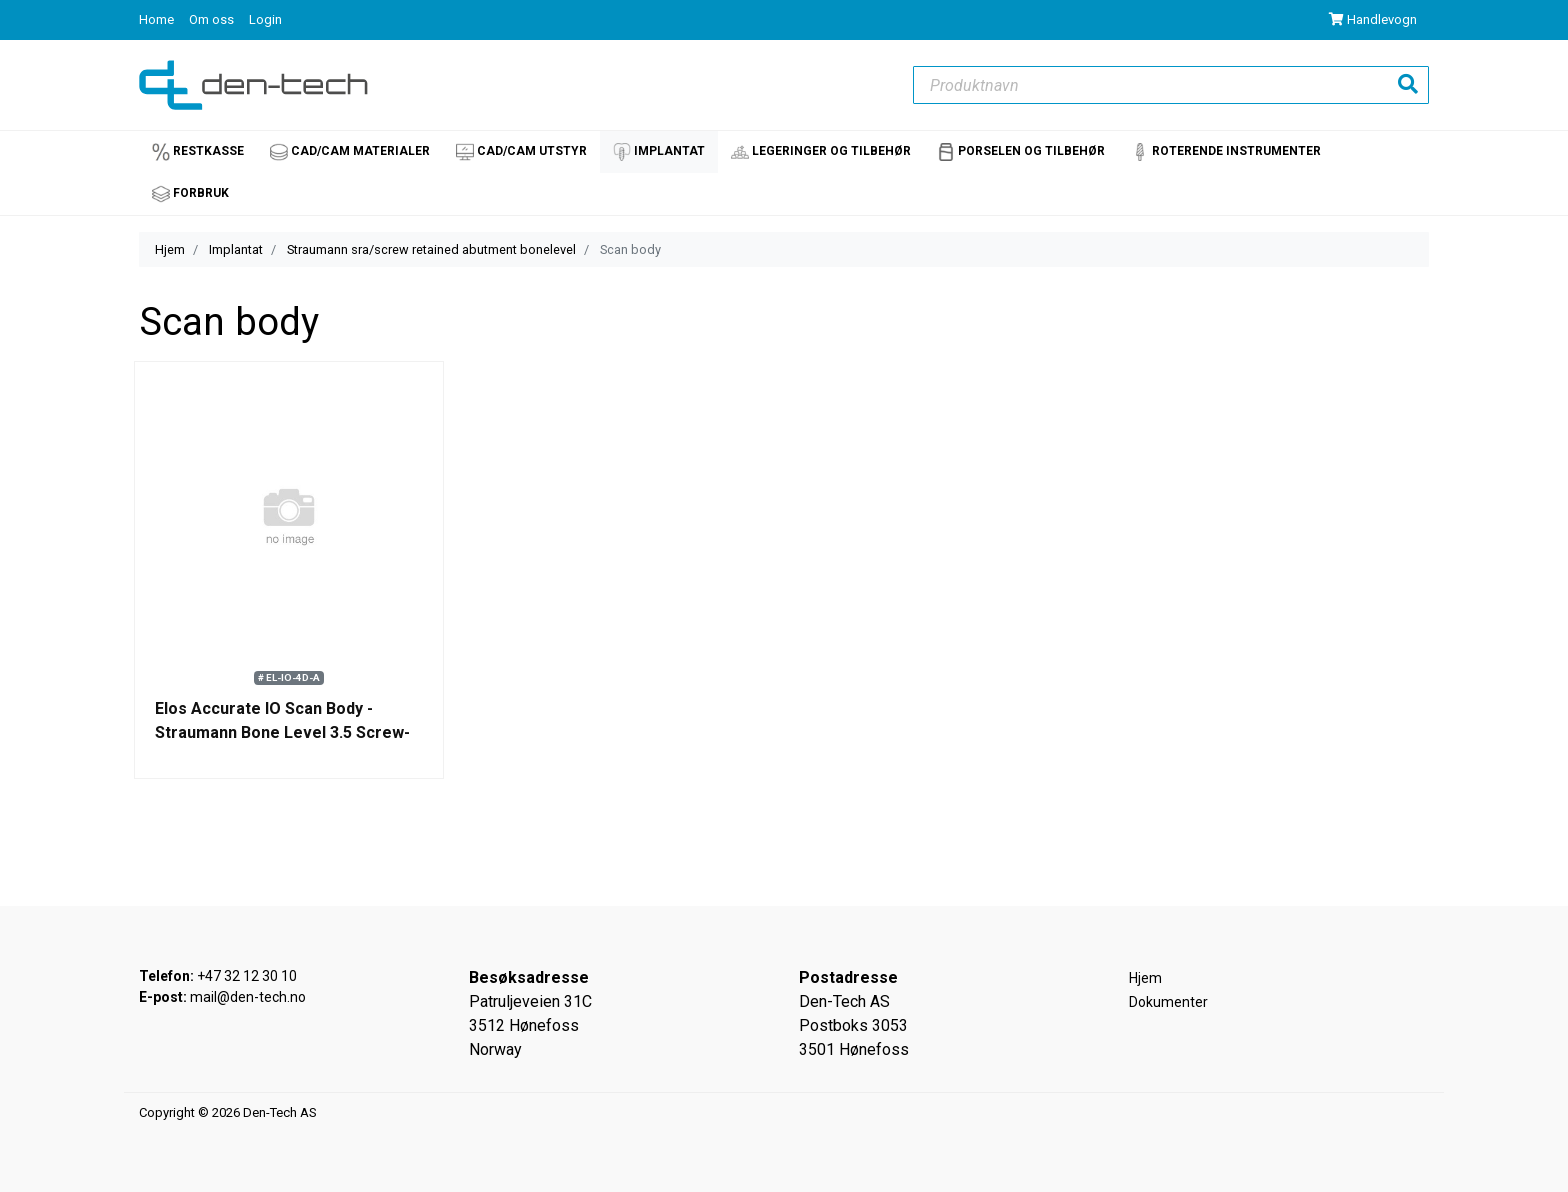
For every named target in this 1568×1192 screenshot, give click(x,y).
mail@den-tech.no (248, 997)
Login (265, 19)
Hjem (170, 249)
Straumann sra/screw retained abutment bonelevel (431, 249)
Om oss (213, 19)
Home (158, 19)
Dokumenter (1168, 1002)
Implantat (236, 249)
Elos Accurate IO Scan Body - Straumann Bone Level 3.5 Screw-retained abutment (282, 732)
